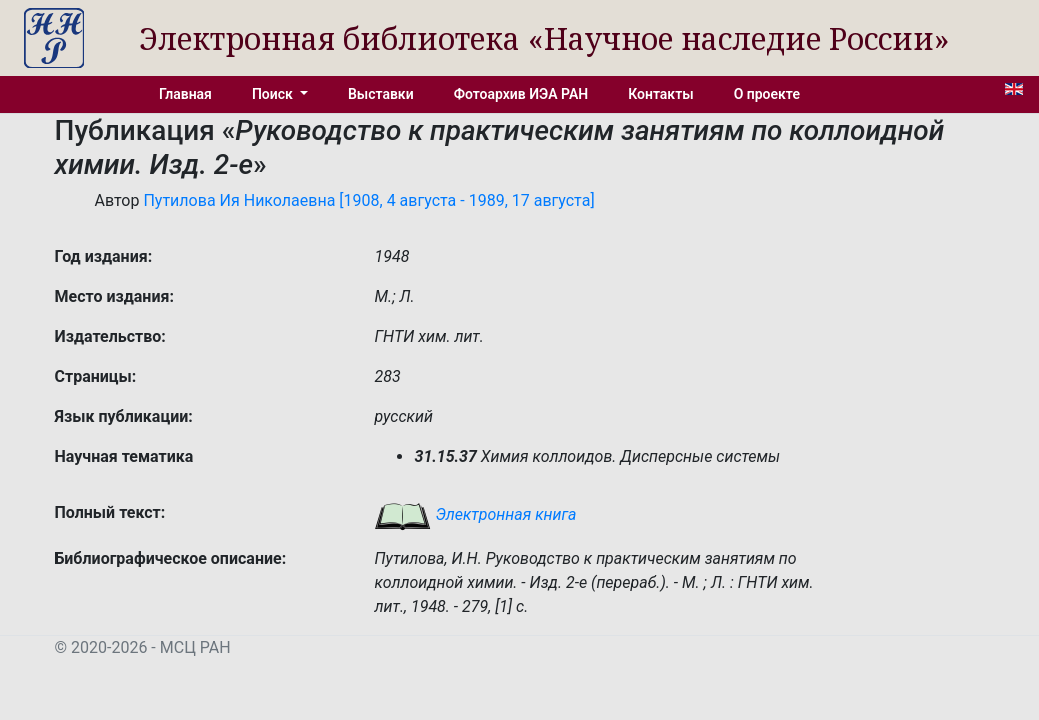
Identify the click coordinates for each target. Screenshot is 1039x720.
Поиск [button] (274, 94)
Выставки (381, 94)
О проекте (767, 94)
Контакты (660, 94)
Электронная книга (475, 514)
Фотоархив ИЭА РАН (521, 94)
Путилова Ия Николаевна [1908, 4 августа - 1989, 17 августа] (368, 200)
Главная (185, 94)
